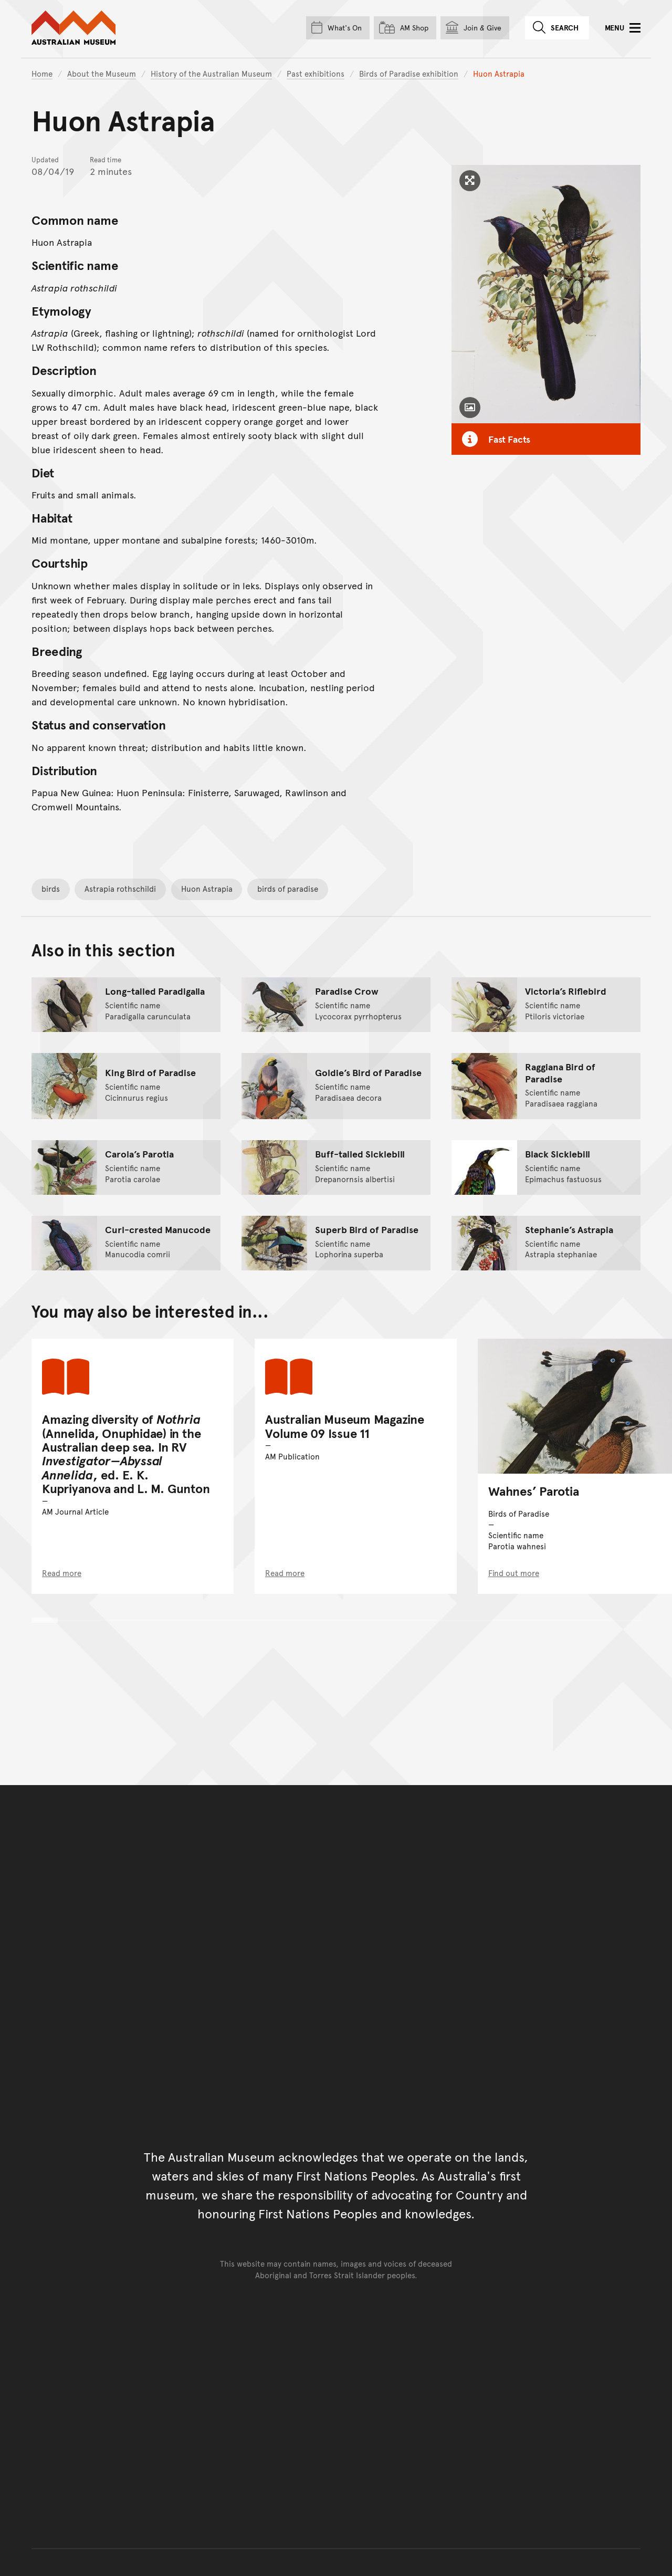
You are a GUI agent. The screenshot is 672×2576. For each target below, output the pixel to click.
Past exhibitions (315, 73)
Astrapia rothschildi (120, 888)
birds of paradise (287, 888)
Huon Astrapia (207, 888)
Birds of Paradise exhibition (408, 73)
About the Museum (101, 73)
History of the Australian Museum (211, 73)
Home (42, 73)
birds (50, 888)
